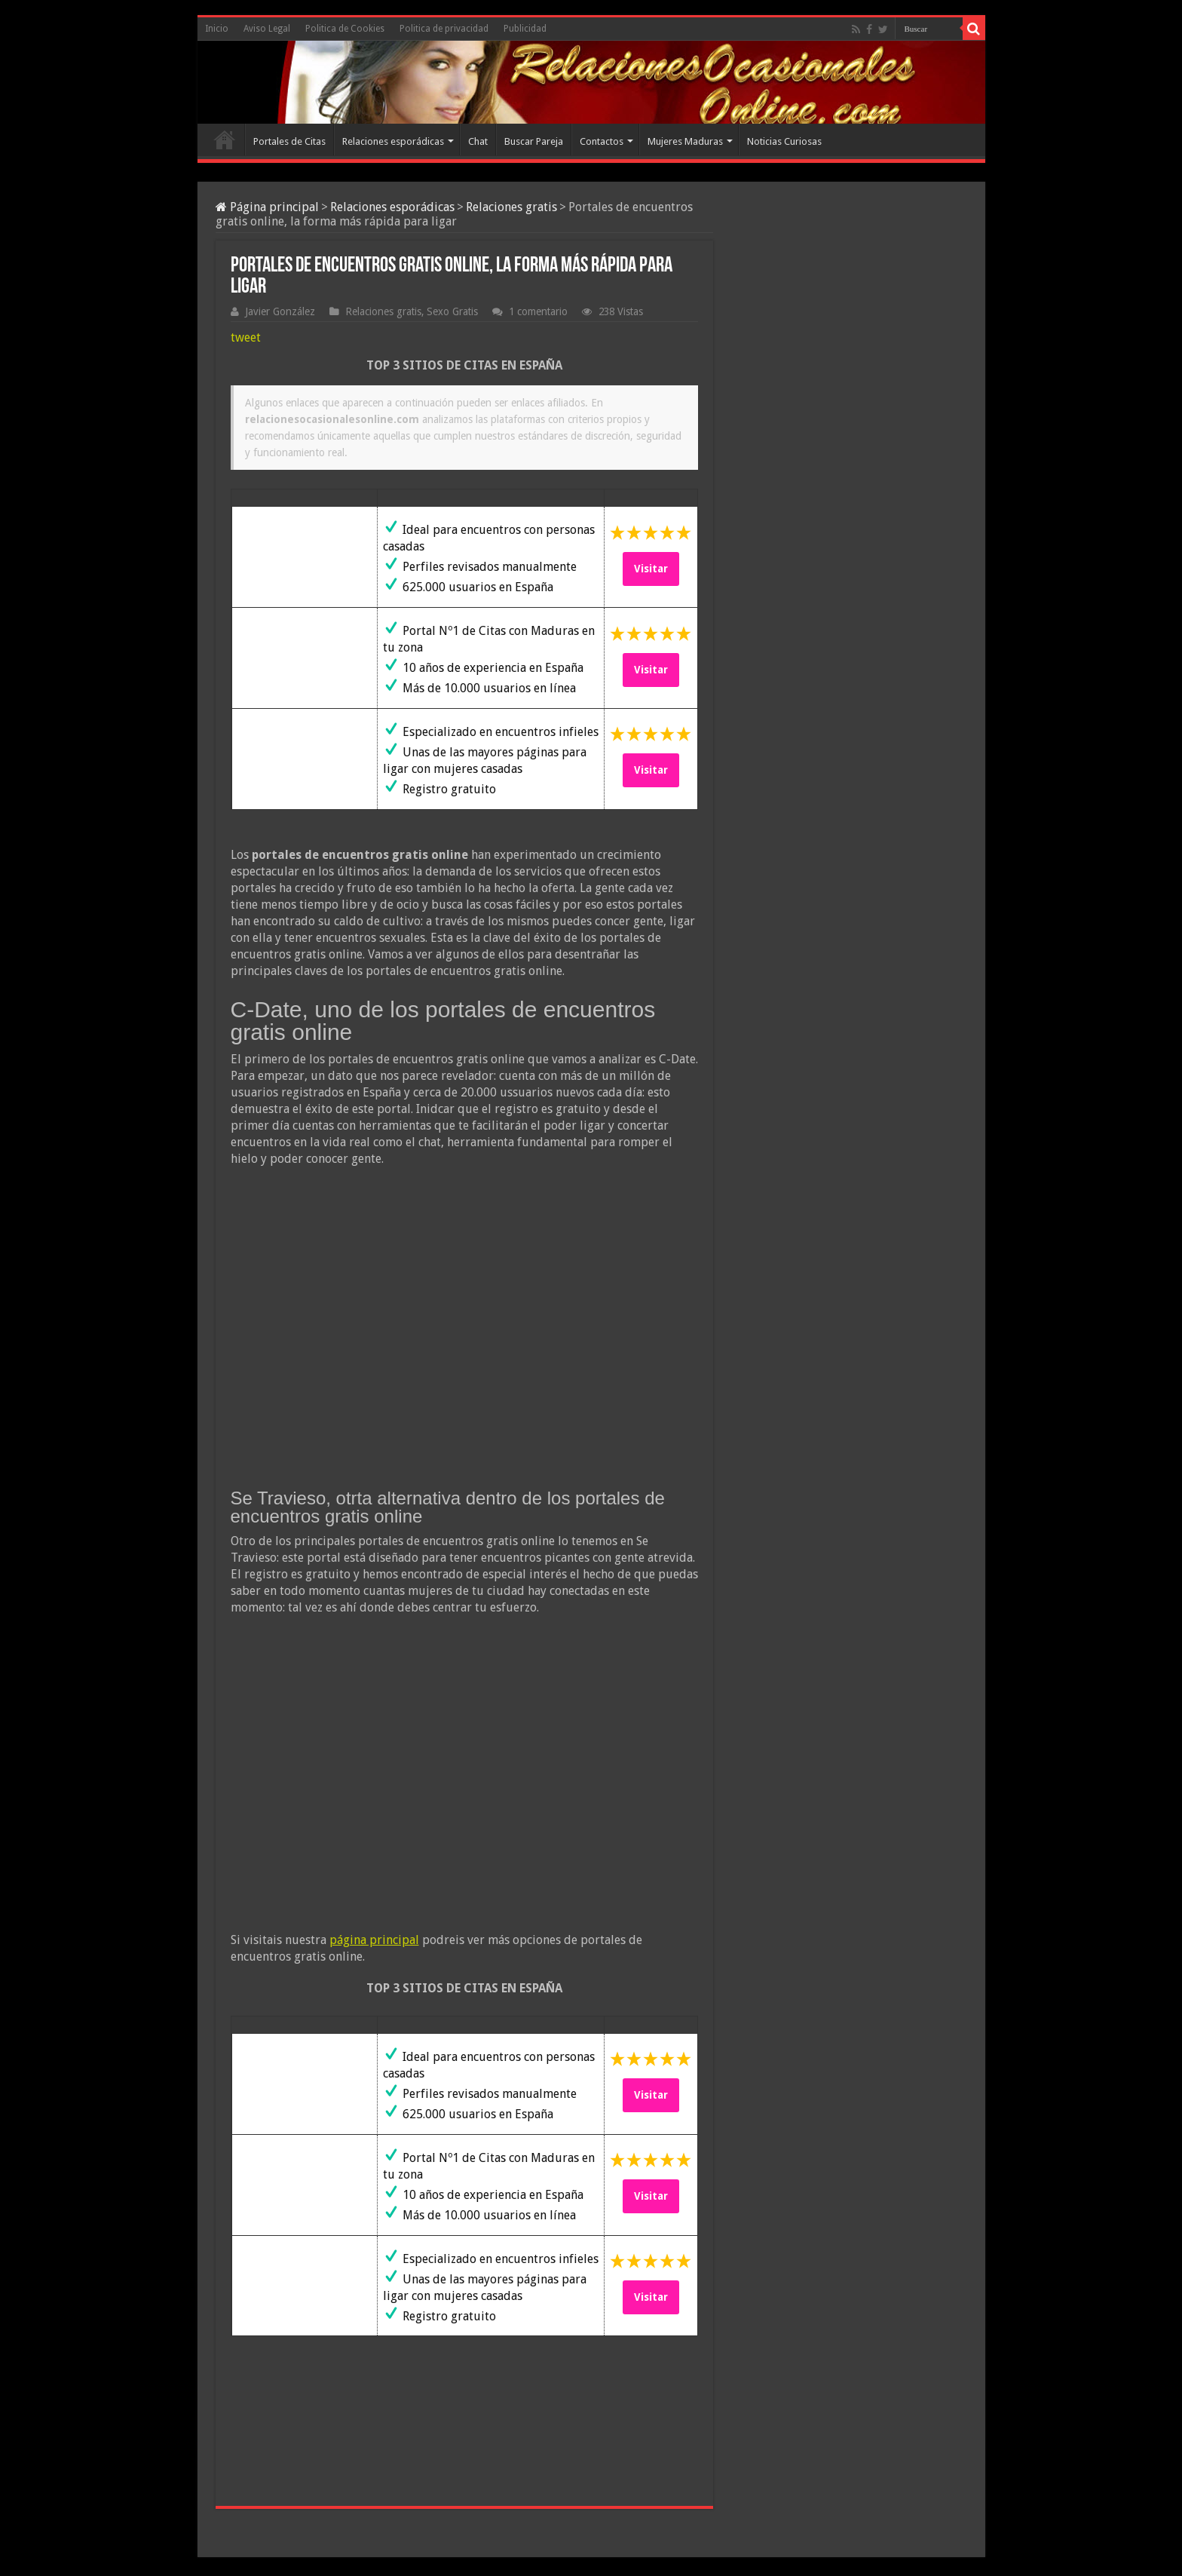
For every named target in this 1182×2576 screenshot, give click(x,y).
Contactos (601, 141)
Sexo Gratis (452, 311)
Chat (478, 141)
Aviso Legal (266, 28)
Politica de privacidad (444, 28)
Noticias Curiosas (784, 141)
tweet (246, 337)
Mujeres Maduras (685, 141)
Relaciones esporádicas (393, 141)
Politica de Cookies (344, 28)
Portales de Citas (289, 141)
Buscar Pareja (533, 141)
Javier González (280, 311)
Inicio (216, 28)
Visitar (651, 569)
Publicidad (525, 28)
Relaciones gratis (511, 207)
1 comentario (538, 311)
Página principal (267, 207)
